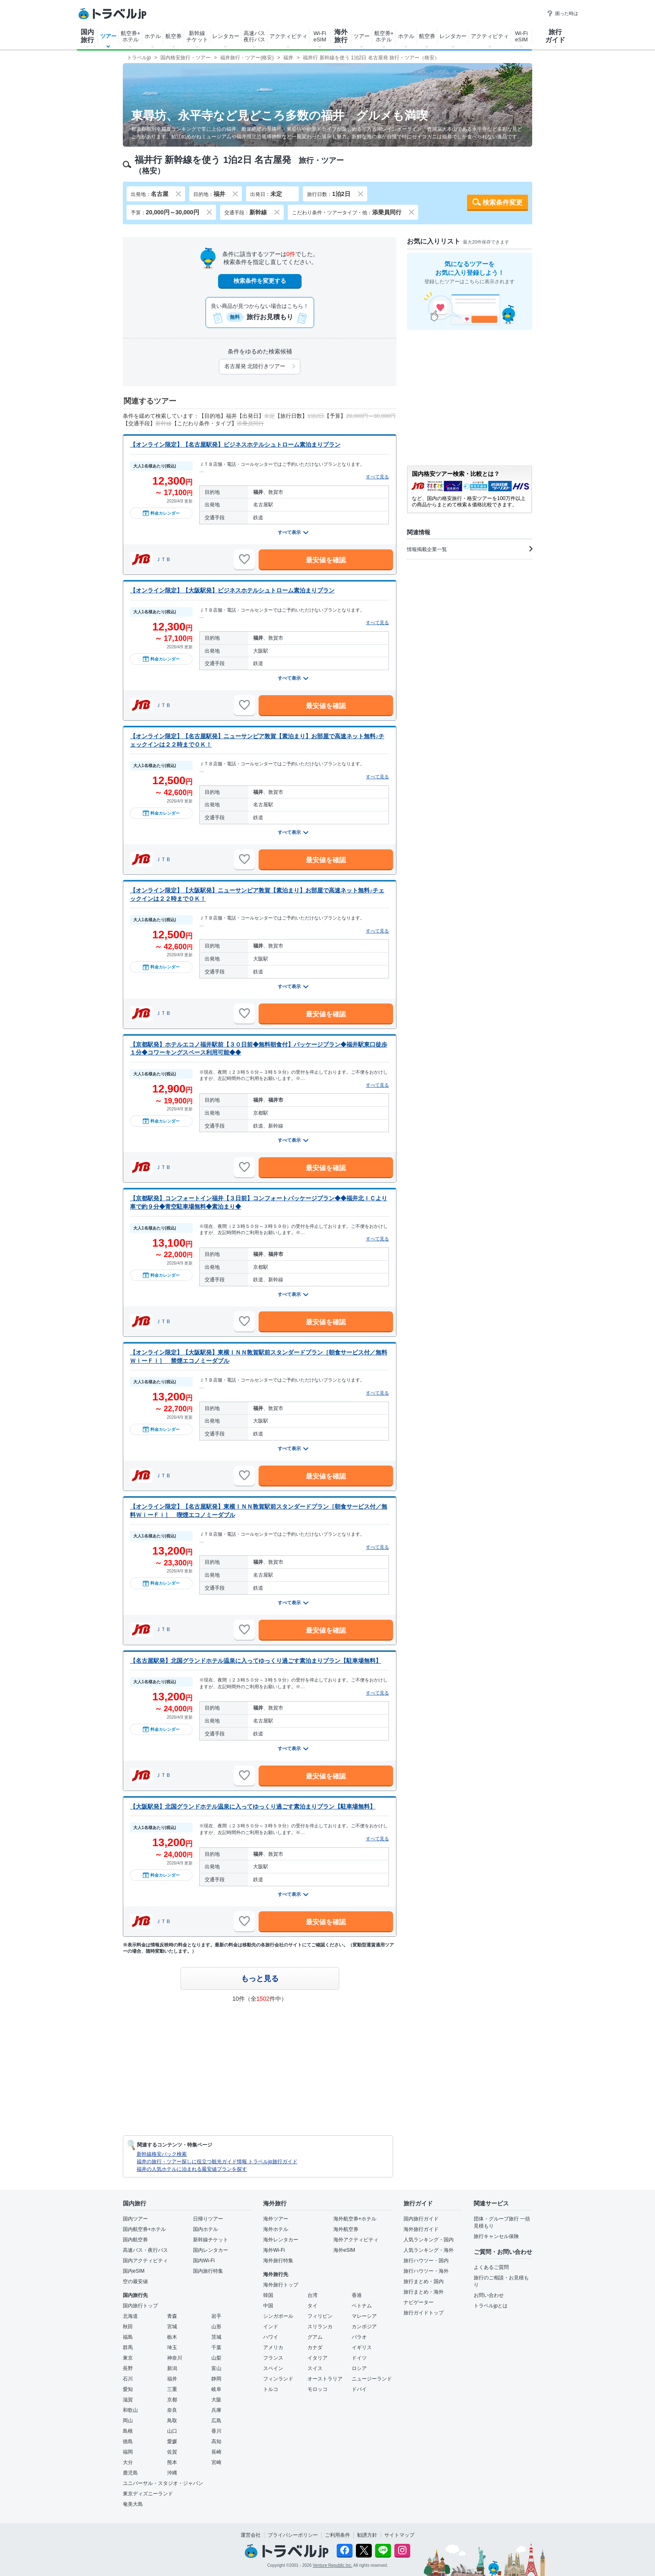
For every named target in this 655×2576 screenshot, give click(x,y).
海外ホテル (275, 2229)
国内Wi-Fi (204, 2261)
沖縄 (172, 2473)
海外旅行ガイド (421, 2229)
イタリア (317, 2358)
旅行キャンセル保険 (496, 2236)
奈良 (172, 2410)
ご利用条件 (337, 2535)
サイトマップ (399, 2535)
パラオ (359, 2337)
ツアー (108, 36)
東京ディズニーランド (148, 2494)
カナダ (314, 2347)
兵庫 (216, 2410)
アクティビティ (288, 36)
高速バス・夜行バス (145, 2250)
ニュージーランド (372, 2379)
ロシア (359, 2368)
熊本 (172, 2462)
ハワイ (270, 2337)
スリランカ (320, 2327)
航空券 (173, 36)
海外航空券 (345, 2229)
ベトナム (362, 2306)
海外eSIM (344, 2250)
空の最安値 (135, 2281)
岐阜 (216, 2389)
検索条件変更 (502, 202)
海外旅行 (341, 35)
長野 (128, 2368)
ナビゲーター (419, 2302)
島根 (128, 2431)
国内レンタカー (210, 2250)
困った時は (562, 13)
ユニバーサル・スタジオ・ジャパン (163, 2483)
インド (270, 2327)
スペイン (273, 2368)
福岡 (128, 2452)
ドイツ (359, 2358)
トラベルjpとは (491, 2306)
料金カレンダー (161, 513)
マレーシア (364, 2316)
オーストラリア (325, 2379)
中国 (268, 2306)
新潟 (172, 2368)
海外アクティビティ (355, 2240)
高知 (216, 2441)
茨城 (216, 2337)
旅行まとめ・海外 (424, 2292)
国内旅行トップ (140, 2306)
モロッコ (317, 2389)
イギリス (362, 2347)
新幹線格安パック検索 (162, 2154)
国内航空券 (135, 2240)
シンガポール (278, 2316)
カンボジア (364, 2327)
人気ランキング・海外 (429, 2250)
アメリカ (273, 2347)
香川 (216, 2431)
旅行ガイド (555, 35)
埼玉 (172, 2347)
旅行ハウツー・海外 (426, 2271)
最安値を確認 (326, 560)
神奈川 (174, 2358)
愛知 (128, 2389)
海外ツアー (275, 2219)
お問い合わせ (489, 2295)
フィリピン (320, 2316)
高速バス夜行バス (254, 36)
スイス (314, 2368)
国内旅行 (87, 35)
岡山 (128, 2421)
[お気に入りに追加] (244, 559)
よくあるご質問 (491, 2267)
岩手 (216, 2316)
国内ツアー (135, 2219)
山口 (172, 2431)
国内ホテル (205, 2229)
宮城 (172, 2327)
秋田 (128, 2327)
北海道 (130, 2316)
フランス (273, 2358)
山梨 (216, 2358)
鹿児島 (130, 2473)
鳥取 (172, 2421)
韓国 (268, 2295)
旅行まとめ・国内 (424, 2281)
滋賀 (128, 2400)
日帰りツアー (208, 2219)
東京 (128, 2358)
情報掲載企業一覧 (469, 549)
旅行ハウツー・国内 (426, 2261)
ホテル (153, 36)
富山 (216, 2368)
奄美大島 (133, 2504)
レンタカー (225, 36)
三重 (172, 2389)
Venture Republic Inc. (333, 2565)
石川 (128, 2379)
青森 (172, 2316)
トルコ (270, 2389)
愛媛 (172, 2441)
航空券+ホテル (130, 36)
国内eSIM (134, 2271)
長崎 (216, 2452)
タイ (312, 2306)
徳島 (128, 2441)
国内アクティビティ (145, 2261)
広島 (216, 2421)
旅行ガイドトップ (424, 2313)
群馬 (128, 2347)
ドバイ (359, 2389)
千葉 (216, 2347)
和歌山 (130, 2410)
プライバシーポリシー (293, 2535)
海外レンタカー (280, 2240)
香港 (357, 2295)
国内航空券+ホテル (144, 2229)
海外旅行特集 (278, 2261)
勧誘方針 (367, 2535)
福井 (172, 2379)
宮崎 (216, 2462)
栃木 (172, 2337)
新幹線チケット (197, 36)
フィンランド (278, 2379)
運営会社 (251, 2535)
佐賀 (172, 2452)
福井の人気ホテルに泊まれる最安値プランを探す (192, 2169)
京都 (172, 2400)
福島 (128, 2337)
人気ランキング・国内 (429, 2240)
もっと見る (260, 1978)
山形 (216, 2327)
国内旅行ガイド (421, 2219)
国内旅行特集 (208, 2271)
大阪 (216, 2400)
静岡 (216, 2379)
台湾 (312, 2295)
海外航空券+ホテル (354, 2219)
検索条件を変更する (260, 280)
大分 (128, 2462)
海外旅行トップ (280, 2285)
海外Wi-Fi (274, 2250)
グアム (314, 2337)
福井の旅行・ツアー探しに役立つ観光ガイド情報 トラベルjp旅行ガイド (217, 2161)
